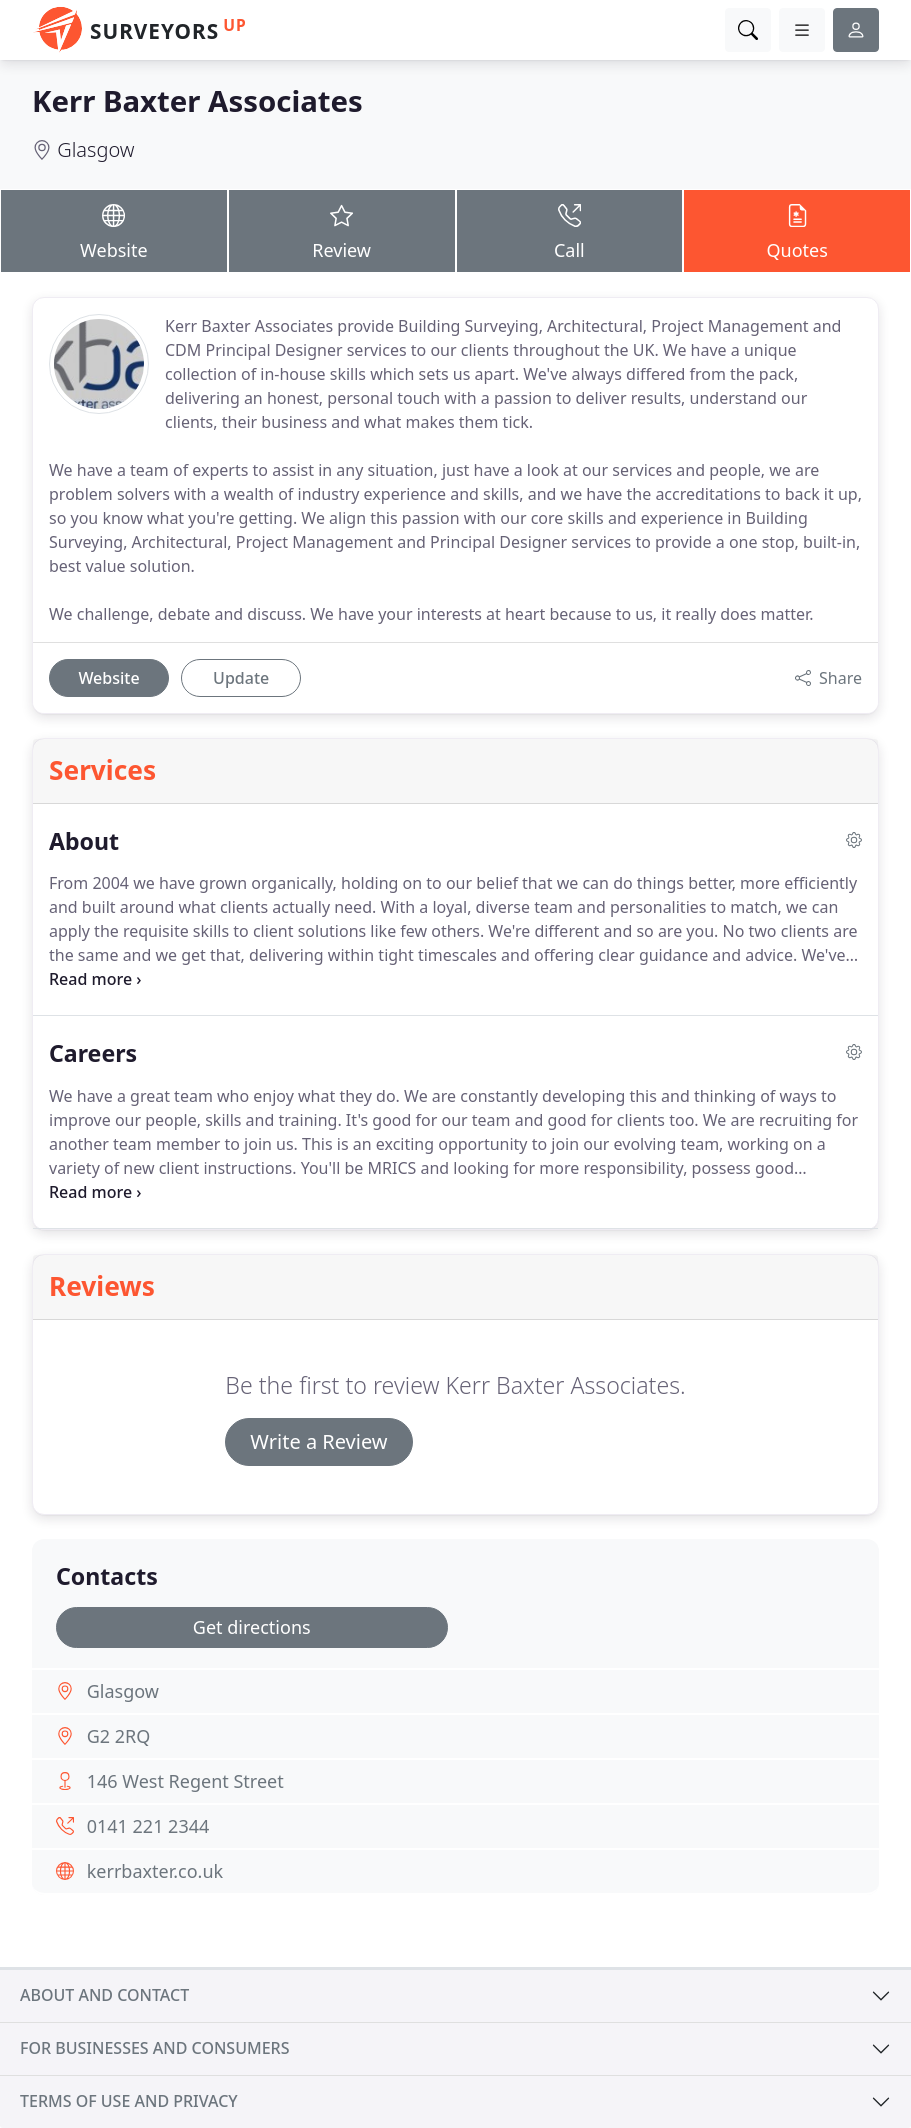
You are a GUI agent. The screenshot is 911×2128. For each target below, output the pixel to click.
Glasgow (95, 149)
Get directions (252, 1627)
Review (342, 230)
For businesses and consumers (154, 2048)
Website (114, 230)
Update (241, 678)
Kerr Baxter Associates (197, 101)
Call (570, 230)
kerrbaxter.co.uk (155, 1871)
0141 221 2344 (148, 1826)
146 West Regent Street (185, 1781)
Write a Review (318, 1441)
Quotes (797, 230)
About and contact (104, 1995)
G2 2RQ (119, 1736)
